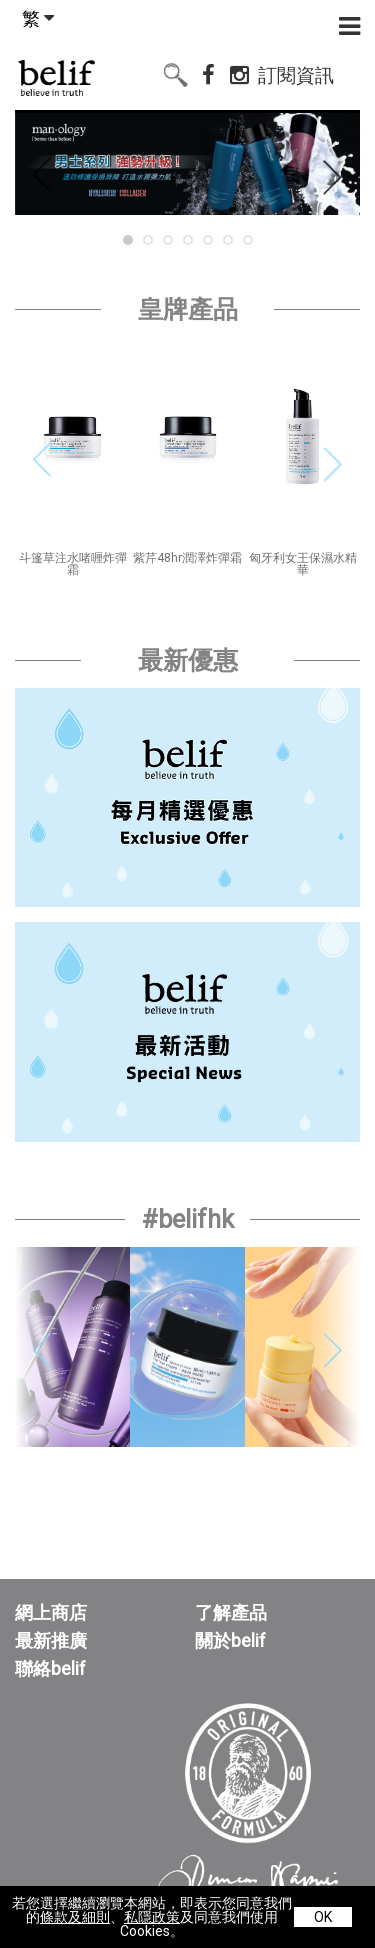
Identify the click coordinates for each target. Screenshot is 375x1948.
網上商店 (51, 1613)
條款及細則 (75, 1917)
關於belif (230, 1641)
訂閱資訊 (296, 72)
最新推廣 (51, 1641)
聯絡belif (50, 1669)
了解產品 (231, 1613)
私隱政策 (152, 1917)
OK (323, 1917)
